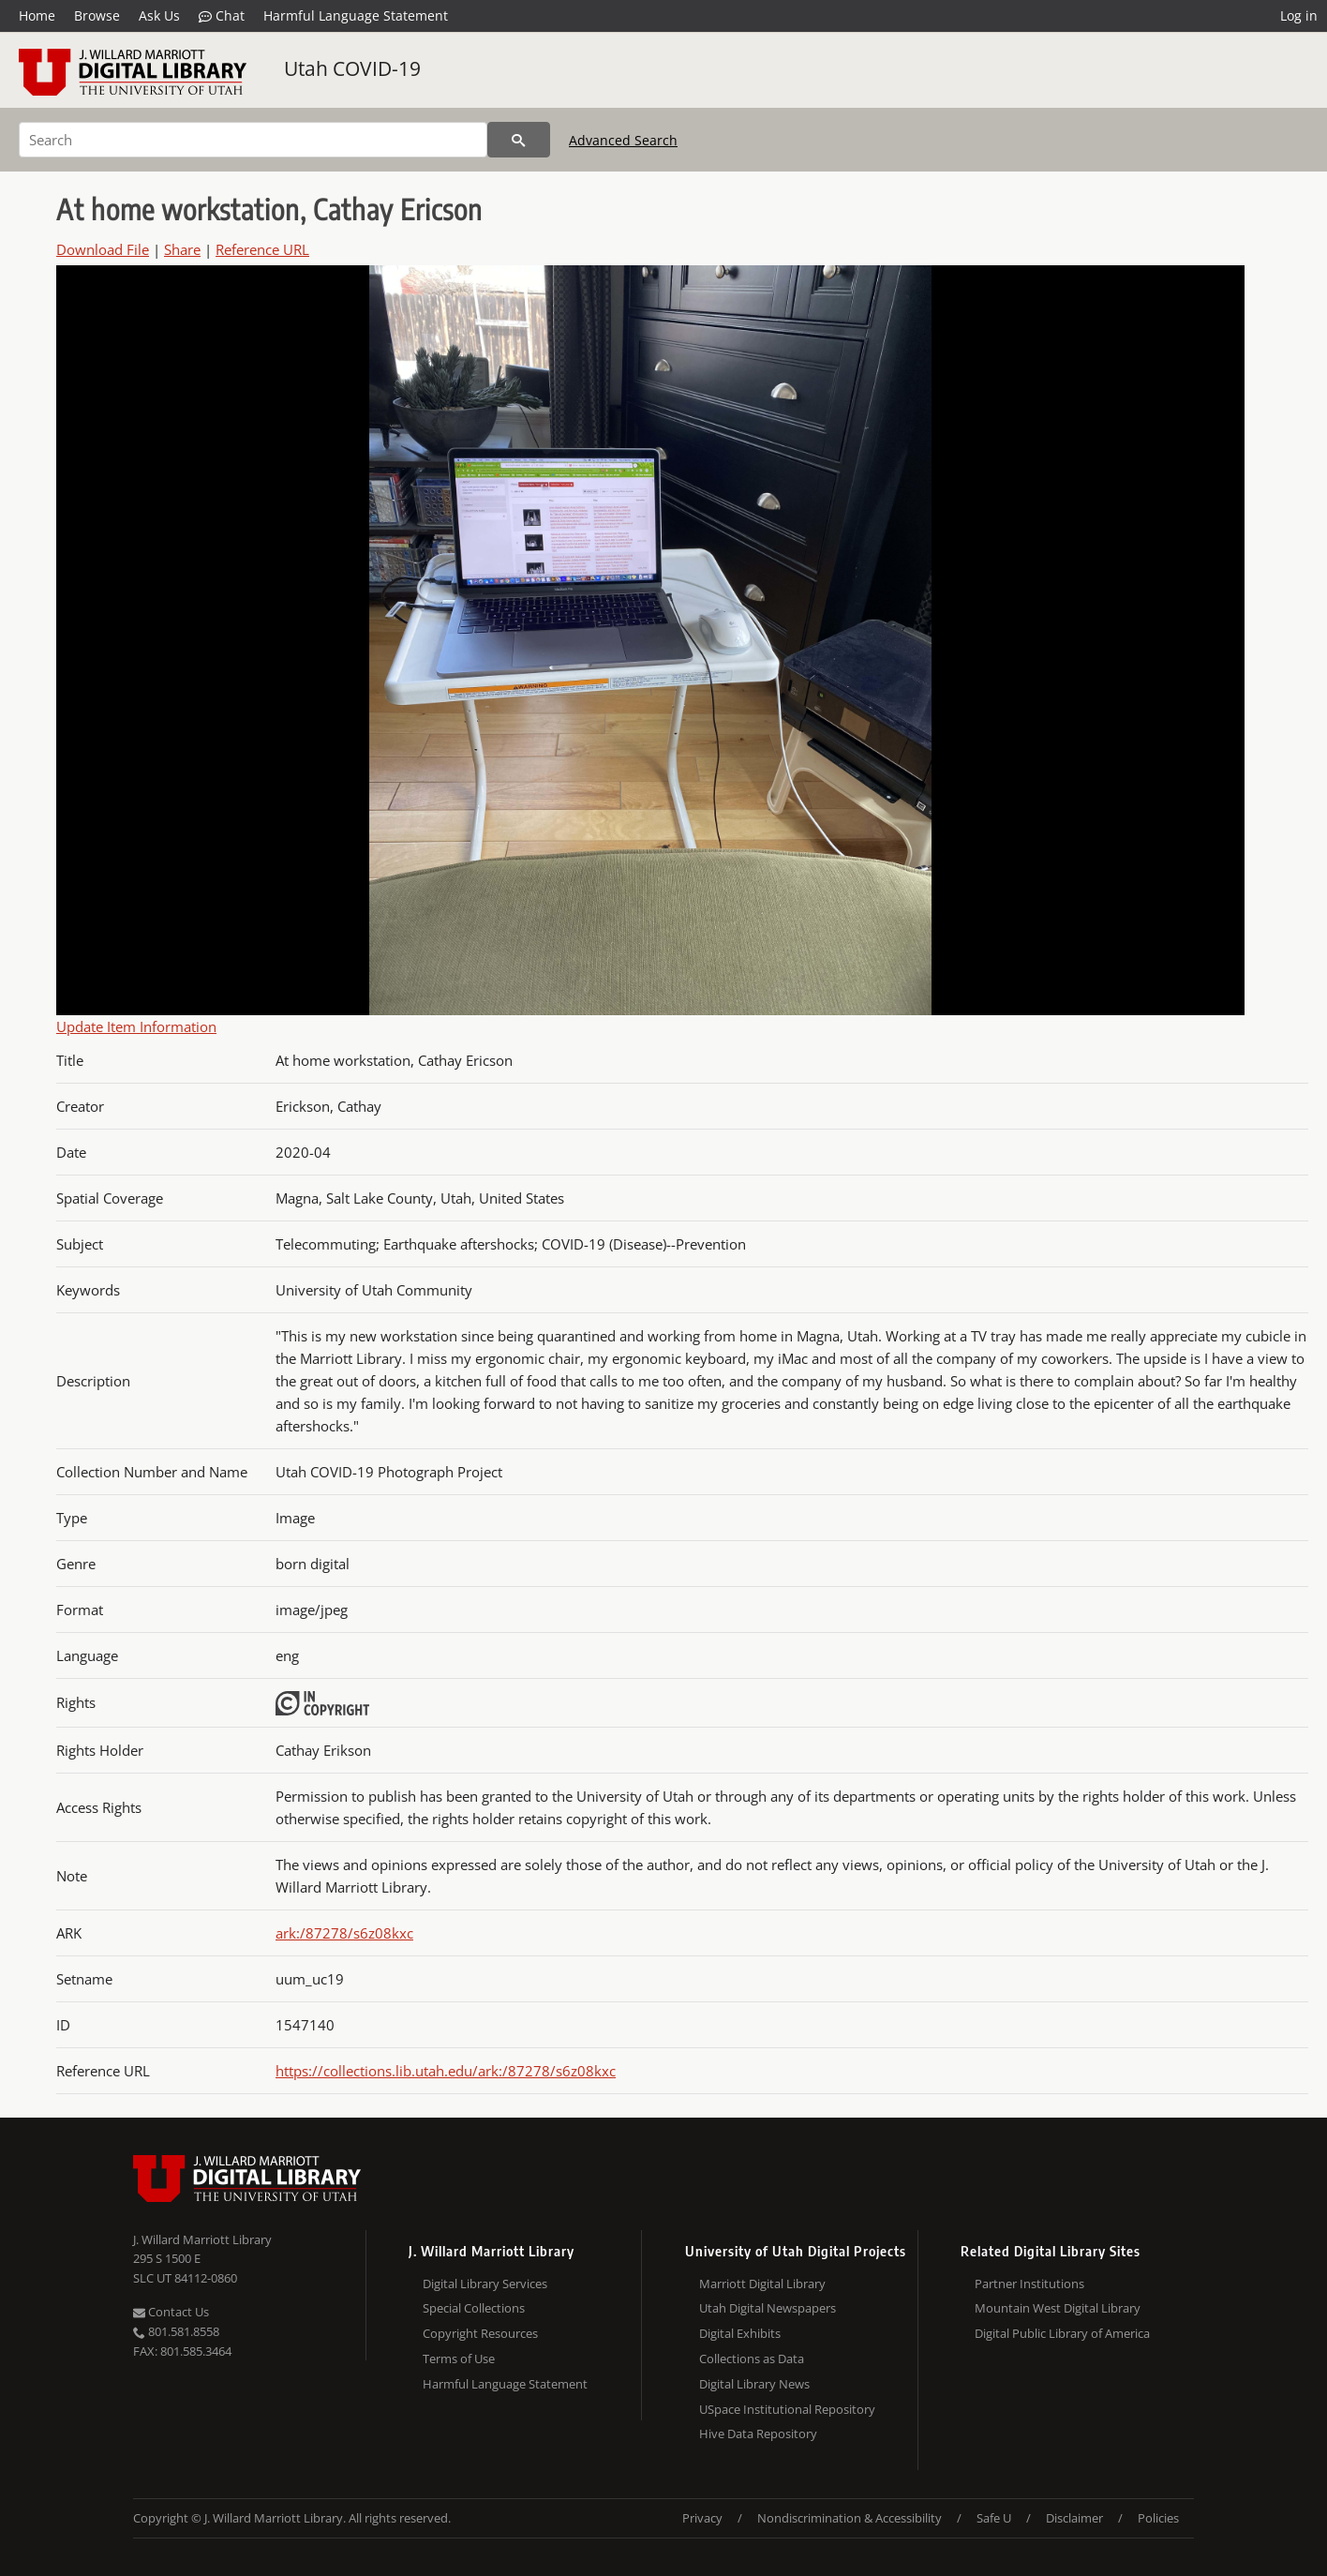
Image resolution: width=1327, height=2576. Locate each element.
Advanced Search (623, 140)
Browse (97, 15)
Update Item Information (136, 1026)
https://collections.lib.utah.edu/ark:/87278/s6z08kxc (446, 2070)
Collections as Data (751, 2358)
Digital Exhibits (740, 2333)
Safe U (994, 2517)
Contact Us (171, 2311)
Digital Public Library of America (1062, 2333)
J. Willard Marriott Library (202, 2239)
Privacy (702, 2517)
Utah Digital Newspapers (767, 2307)
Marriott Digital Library (762, 2283)
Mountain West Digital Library (1058, 2307)
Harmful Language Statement (355, 15)
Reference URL (262, 249)
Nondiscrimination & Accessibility (849, 2517)
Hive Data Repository (758, 2433)
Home (37, 15)
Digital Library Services (485, 2283)
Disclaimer (1074, 2517)
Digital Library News (754, 2383)
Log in (1299, 15)
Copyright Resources (480, 2333)
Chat (222, 16)
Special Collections (474, 2307)
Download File (102, 249)
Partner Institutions (1029, 2283)
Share (182, 249)
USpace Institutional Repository (787, 2409)
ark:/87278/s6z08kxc (344, 1933)
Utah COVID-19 (352, 68)
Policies (1158, 2517)
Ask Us (159, 15)
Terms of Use (459, 2358)
